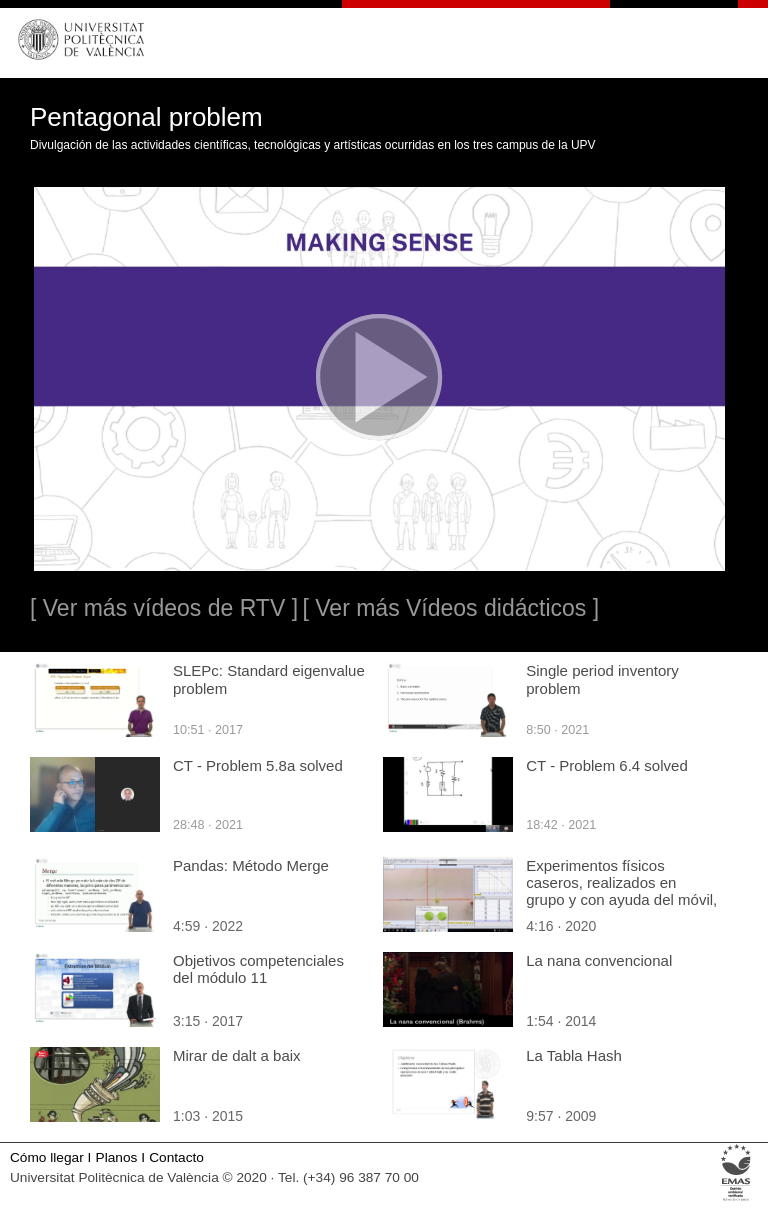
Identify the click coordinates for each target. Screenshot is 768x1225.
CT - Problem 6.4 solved (606, 765)
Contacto (176, 1157)
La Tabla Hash (574, 1055)
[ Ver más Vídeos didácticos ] (450, 608)
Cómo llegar (47, 1157)
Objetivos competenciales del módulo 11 (258, 969)
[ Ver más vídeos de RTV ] (164, 608)
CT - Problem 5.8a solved (258, 765)
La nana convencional (599, 960)
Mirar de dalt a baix (237, 1055)
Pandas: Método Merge (251, 865)
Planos (117, 1157)
